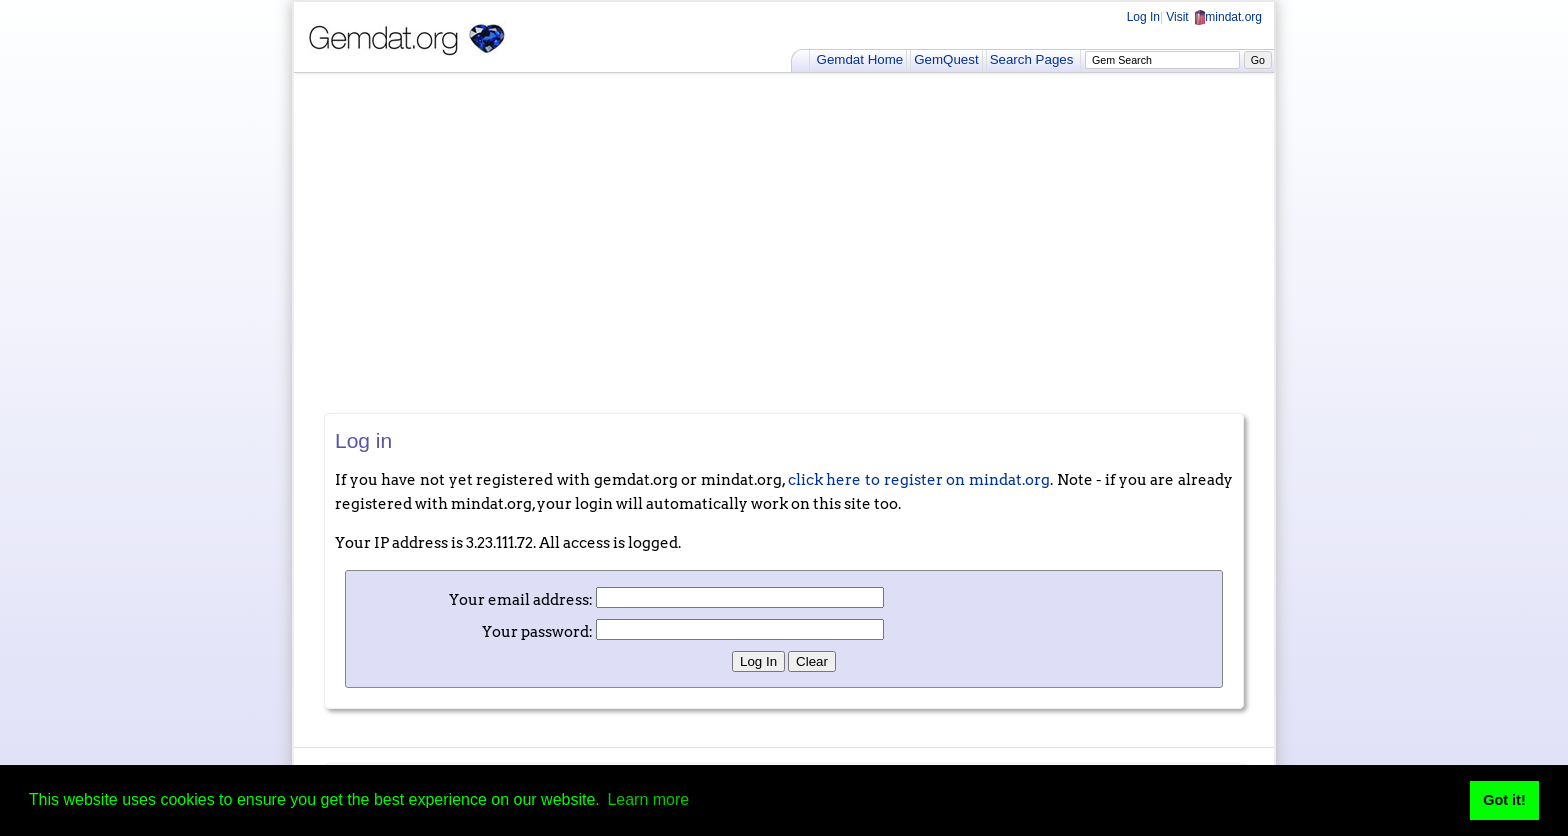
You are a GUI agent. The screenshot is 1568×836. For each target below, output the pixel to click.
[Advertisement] (784, 243)
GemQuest (946, 59)
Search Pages (1032, 59)
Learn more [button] (648, 799)
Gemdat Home (860, 59)
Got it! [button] (1504, 800)
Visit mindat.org (1214, 17)
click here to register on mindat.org (919, 480)
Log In (1143, 17)
